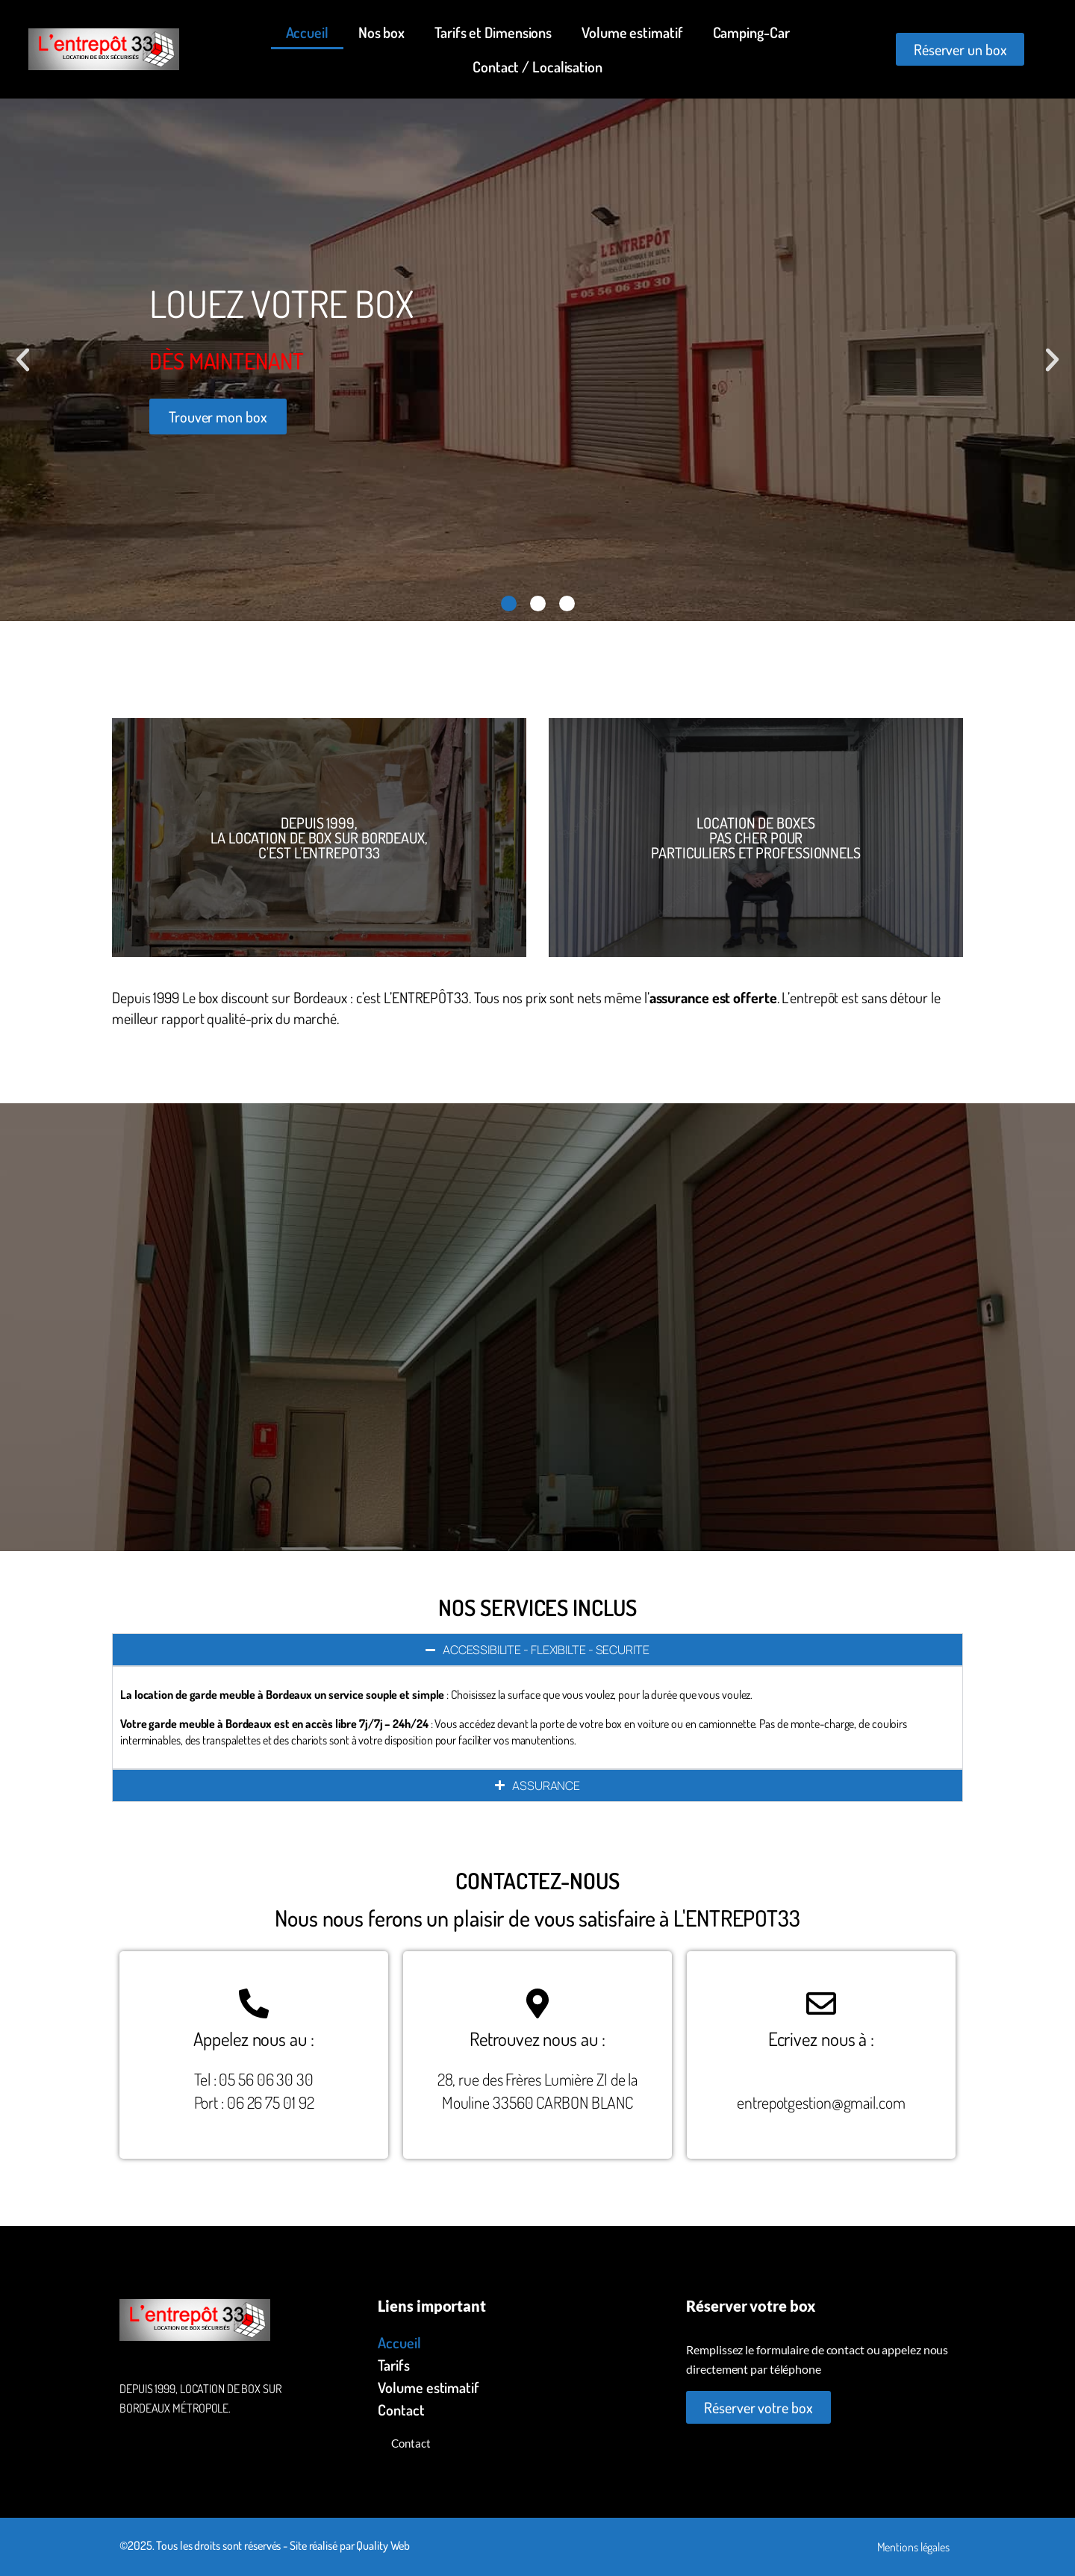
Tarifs (393, 2364)
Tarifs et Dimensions (493, 32)
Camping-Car (751, 32)
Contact (401, 2409)
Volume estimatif (632, 32)
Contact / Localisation (537, 66)
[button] (22, 360)
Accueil (307, 32)
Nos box (381, 32)
